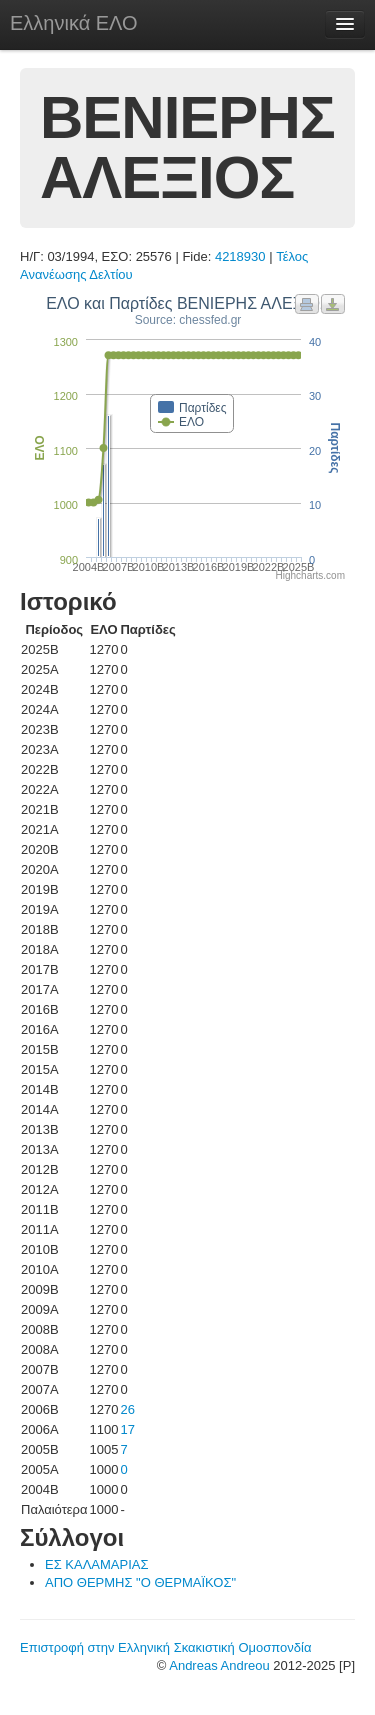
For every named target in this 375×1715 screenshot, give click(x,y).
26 (127, 1409)
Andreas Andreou (219, 1665)
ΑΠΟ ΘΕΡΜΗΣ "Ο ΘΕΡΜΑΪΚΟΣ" (140, 1582)
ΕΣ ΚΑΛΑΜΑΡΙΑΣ (97, 1564)
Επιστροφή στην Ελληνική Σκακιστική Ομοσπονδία (165, 1647)
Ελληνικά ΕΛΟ (74, 23)
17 (127, 1429)
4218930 (240, 256)
